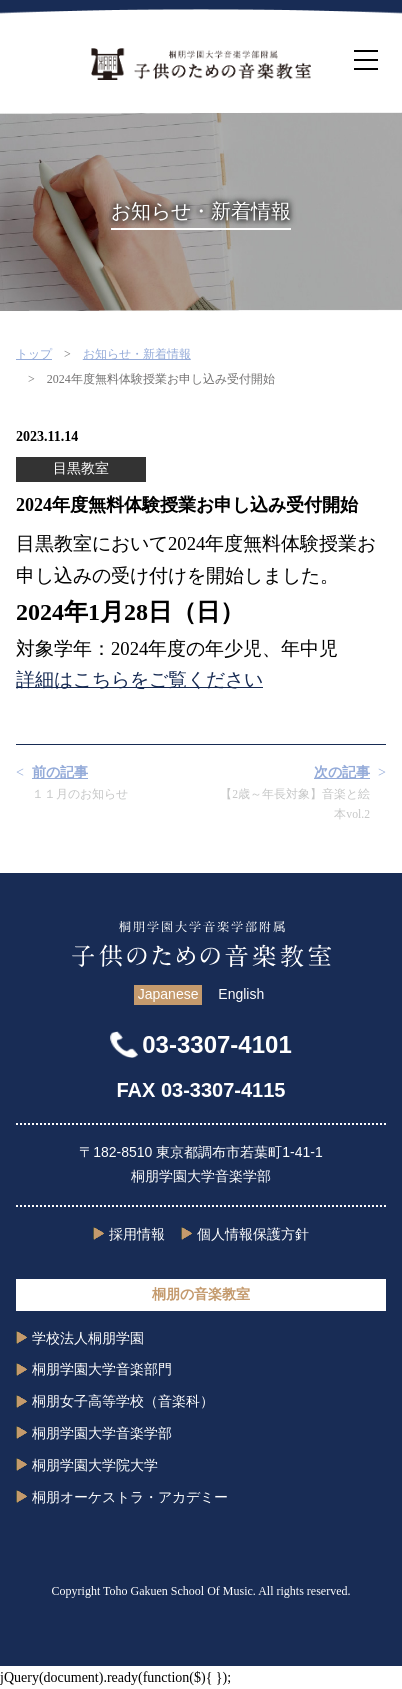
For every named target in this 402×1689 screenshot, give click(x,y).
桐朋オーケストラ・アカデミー (130, 1497)
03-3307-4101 (216, 1044)
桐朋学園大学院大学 (95, 1465)
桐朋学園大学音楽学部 (102, 1433)
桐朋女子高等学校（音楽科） (123, 1401)
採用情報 (137, 1234)
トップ (34, 354)
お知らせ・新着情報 (137, 354)
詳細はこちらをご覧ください (139, 679)
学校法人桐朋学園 (88, 1338)
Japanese (168, 994)
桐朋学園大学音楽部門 (102, 1369)
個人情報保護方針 (253, 1234)
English (241, 994)
